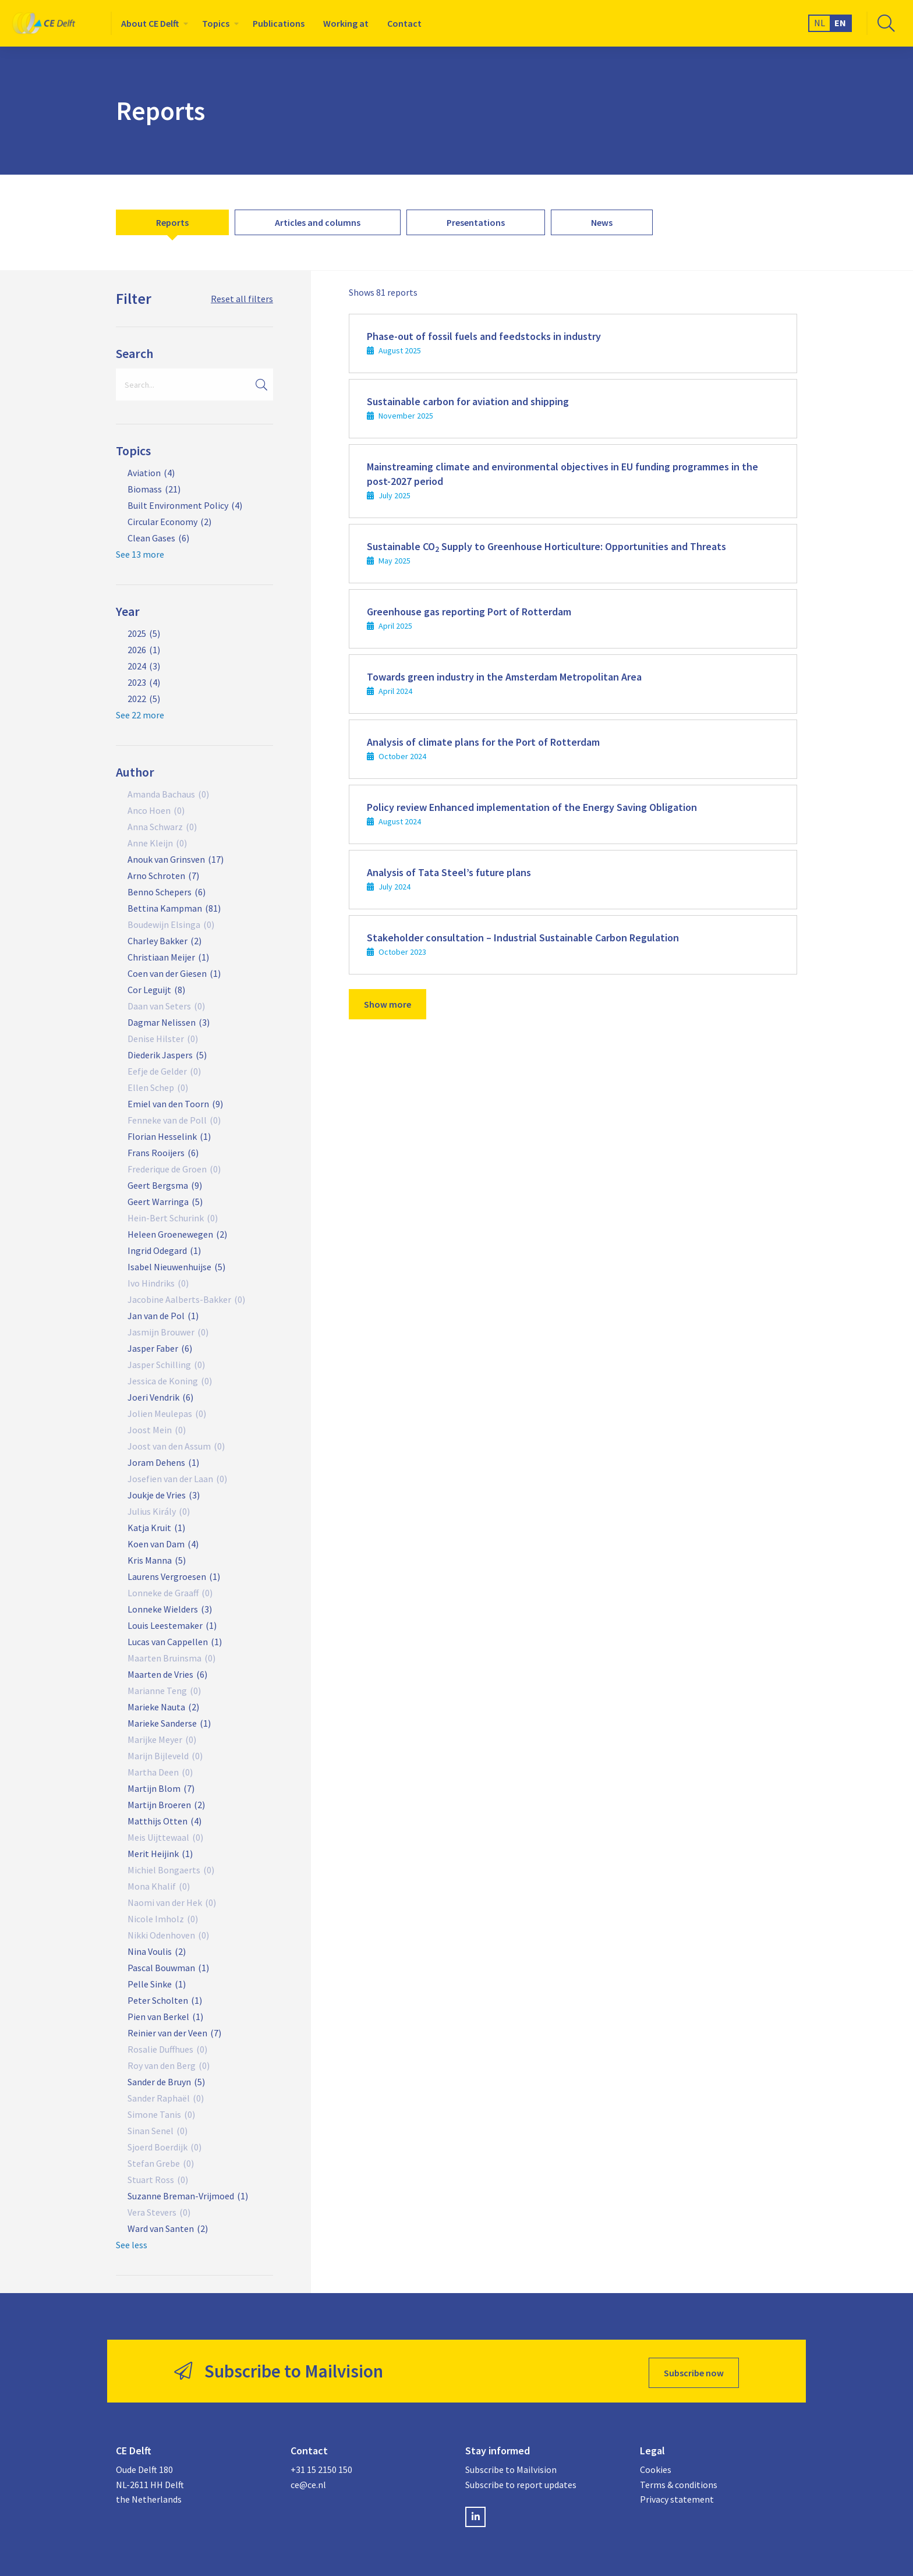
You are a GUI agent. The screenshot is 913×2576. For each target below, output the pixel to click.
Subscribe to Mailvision (511, 2466)
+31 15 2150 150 (321, 2466)
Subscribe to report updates (520, 2481)
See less (131, 2245)
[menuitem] (152, 23)
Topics (215, 23)
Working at (346, 23)
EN (840, 23)
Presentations (476, 222)
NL (819, 23)
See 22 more (140, 715)
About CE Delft (150, 23)
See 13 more (140, 554)
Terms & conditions (678, 2481)
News (602, 222)
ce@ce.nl (308, 2481)
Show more (387, 1004)
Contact (404, 23)
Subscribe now (694, 2369)
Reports (172, 222)
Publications (279, 23)
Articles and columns (317, 222)
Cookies (655, 2466)
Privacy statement (677, 2495)
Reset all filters (242, 298)
